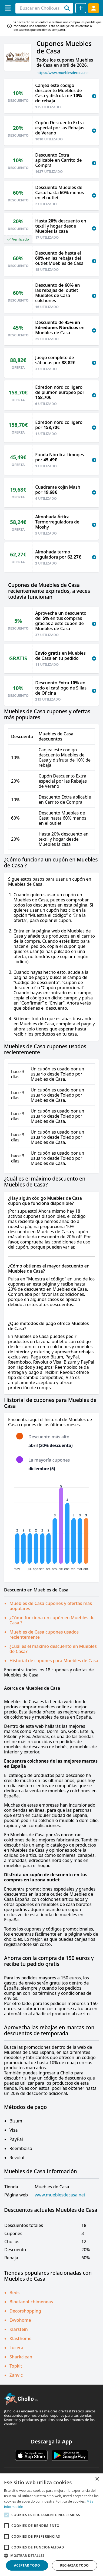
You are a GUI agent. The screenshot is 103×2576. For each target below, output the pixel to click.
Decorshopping (25, 2311)
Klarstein (18, 2329)
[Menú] (7, 8)
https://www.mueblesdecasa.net (63, 72)
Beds (14, 2293)
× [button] (97, 2479)
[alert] (51, 2524)
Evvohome (20, 2320)
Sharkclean (20, 2357)
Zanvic (16, 2375)
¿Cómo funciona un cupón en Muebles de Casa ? (52, 1620)
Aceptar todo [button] (27, 2565)
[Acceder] (93, 8)
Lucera (16, 2348)
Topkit (15, 2366)
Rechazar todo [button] (74, 2565)
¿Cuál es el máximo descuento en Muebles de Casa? (53, 1648)
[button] (51, 2555)
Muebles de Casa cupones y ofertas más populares (50, 1605)
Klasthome (20, 2338)
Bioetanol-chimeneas (31, 2302)
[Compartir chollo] (80, 8)
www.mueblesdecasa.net (60, 2195)
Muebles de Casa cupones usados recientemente (44, 1634)
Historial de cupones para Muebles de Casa (53, 1661)
